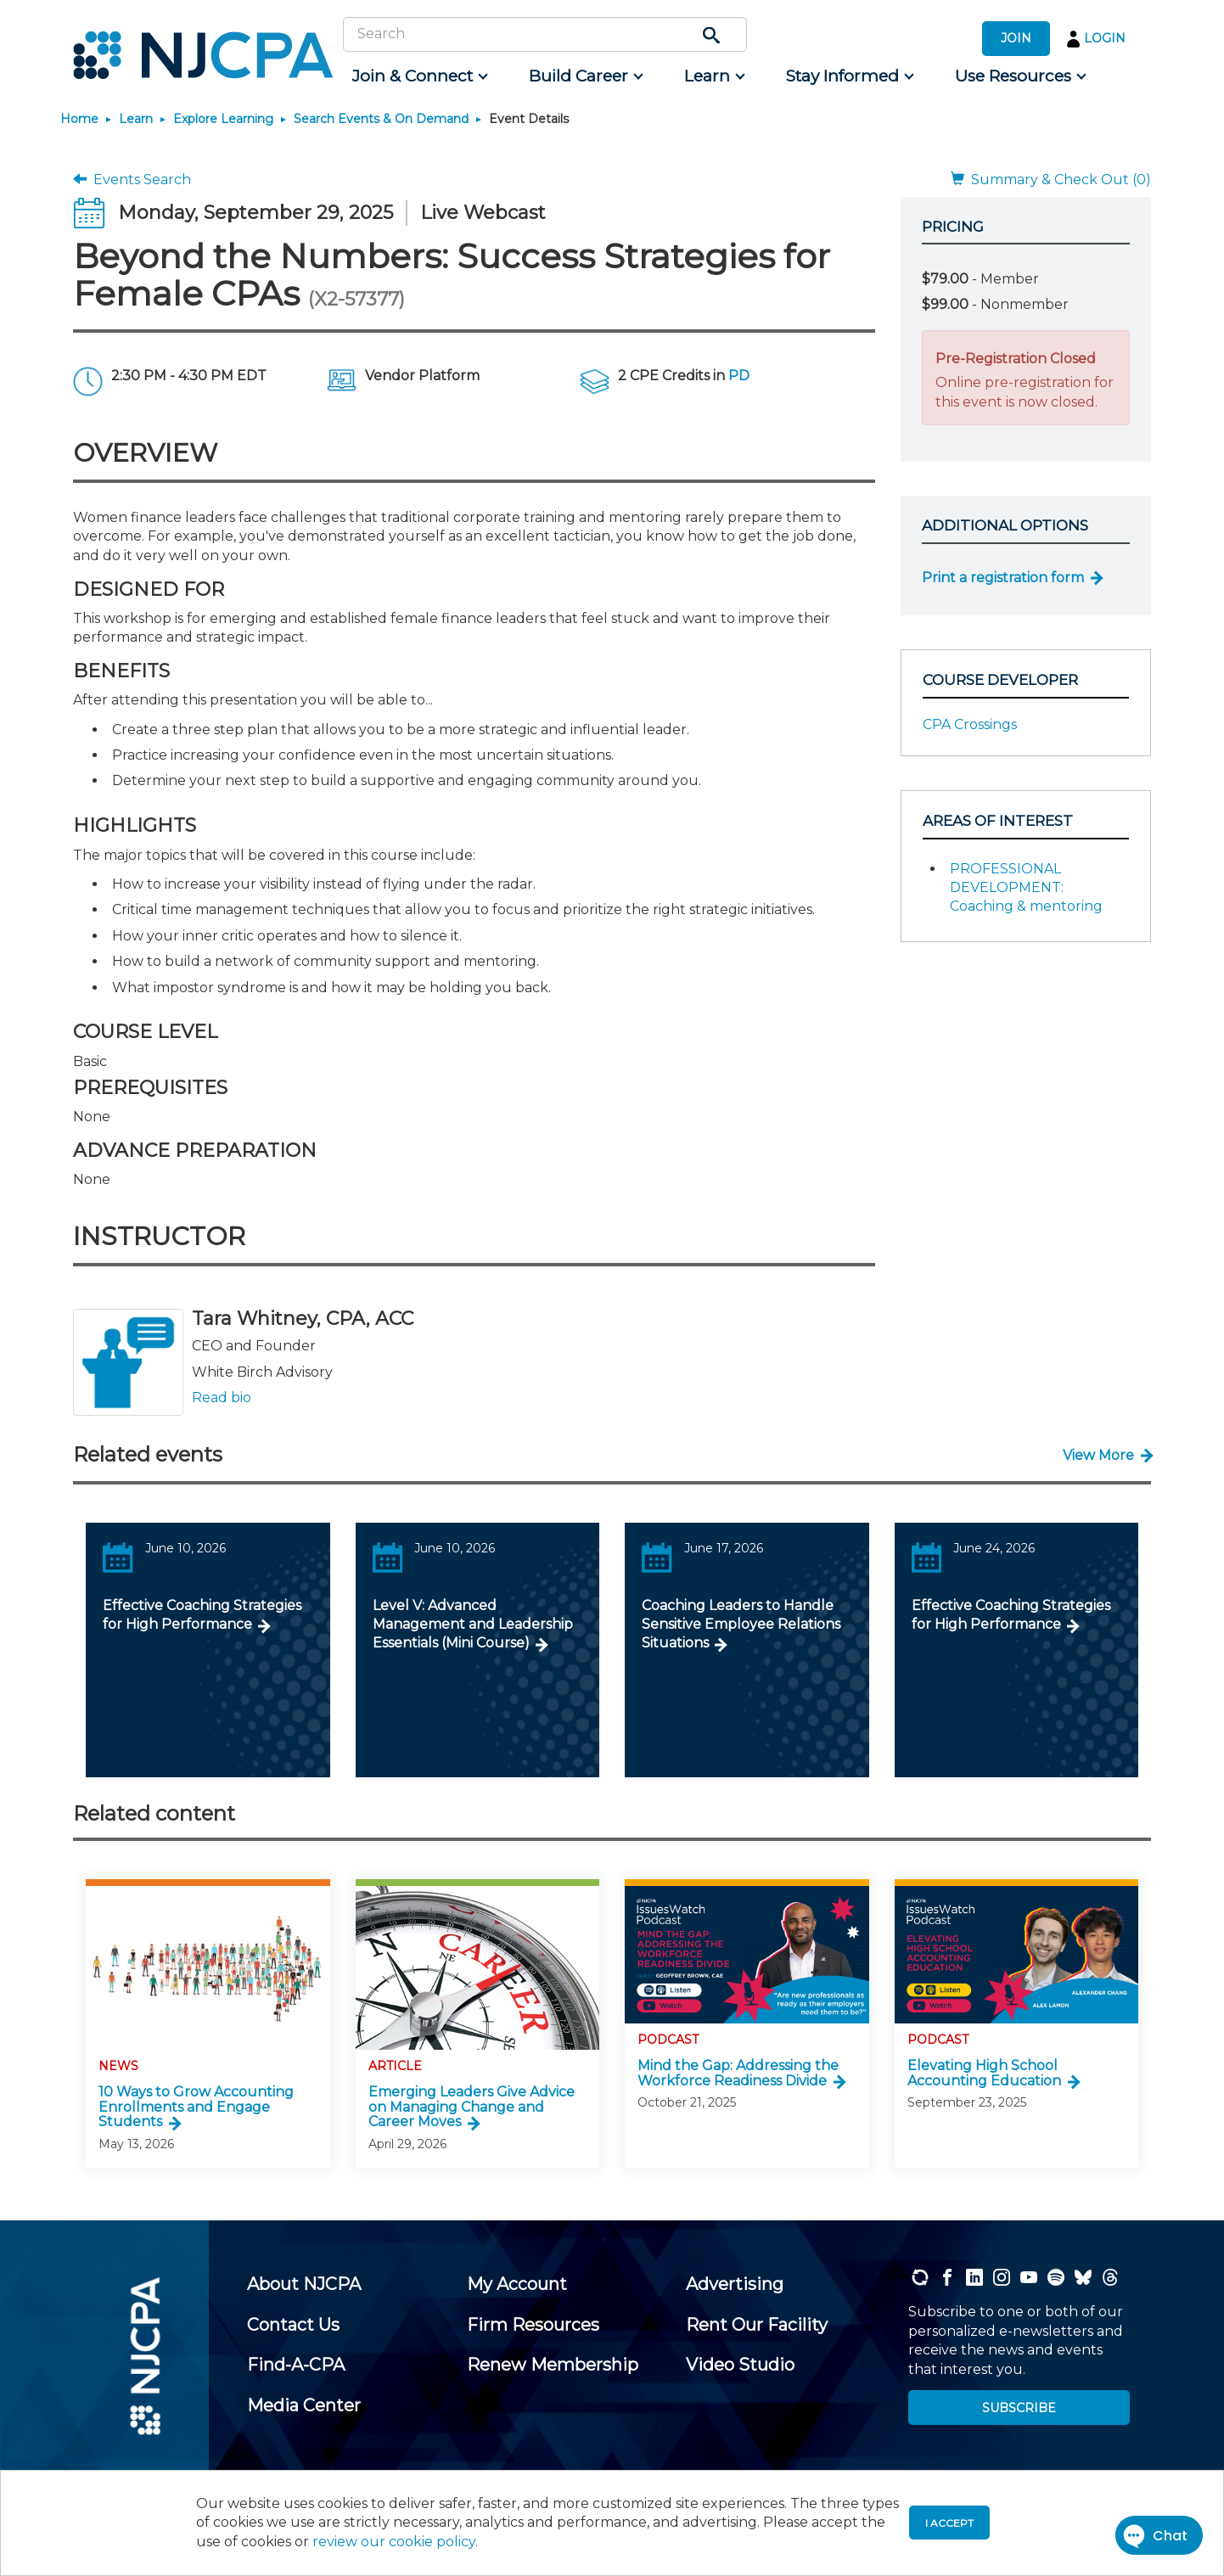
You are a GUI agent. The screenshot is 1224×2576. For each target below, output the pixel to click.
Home (79, 118)
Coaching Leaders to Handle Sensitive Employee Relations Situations (741, 1624)
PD (739, 376)
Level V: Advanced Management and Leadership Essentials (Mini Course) (473, 1624)
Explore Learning (223, 118)
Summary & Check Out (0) (1051, 179)
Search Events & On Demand (381, 118)
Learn (136, 118)
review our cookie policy (393, 2542)
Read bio (221, 1397)
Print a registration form (1003, 578)
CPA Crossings (970, 724)
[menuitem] (419, 76)
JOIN (1016, 38)
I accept (949, 2523)
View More (1098, 1455)
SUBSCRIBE (1019, 2408)
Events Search (132, 179)
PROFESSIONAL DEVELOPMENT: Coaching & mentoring (1026, 888)
